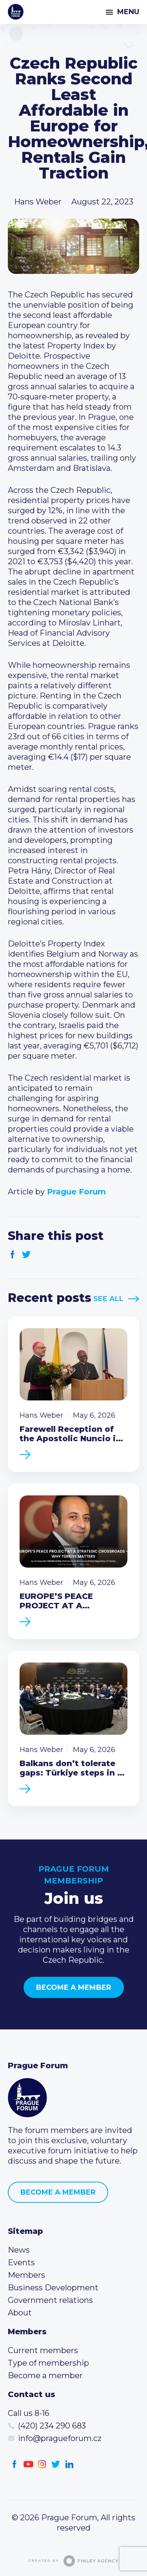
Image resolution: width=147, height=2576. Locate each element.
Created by (74, 2561)
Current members (43, 2350)
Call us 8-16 (28, 2413)
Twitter (26, 1255)
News (19, 2250)
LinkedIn (69, 2464)
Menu (128, 11)
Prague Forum (16, 12)
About (20, 2312)
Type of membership (48, 2363)
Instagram (42, 2464)
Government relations (50, 2300)
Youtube (28, 2464)
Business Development (53, 2287)
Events (21, 2262)
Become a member (73, 1987)
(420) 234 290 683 (52, 2425)
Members (26, 2275)
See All (108, 1298)
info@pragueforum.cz (60, 2438)
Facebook (13, 1255)
